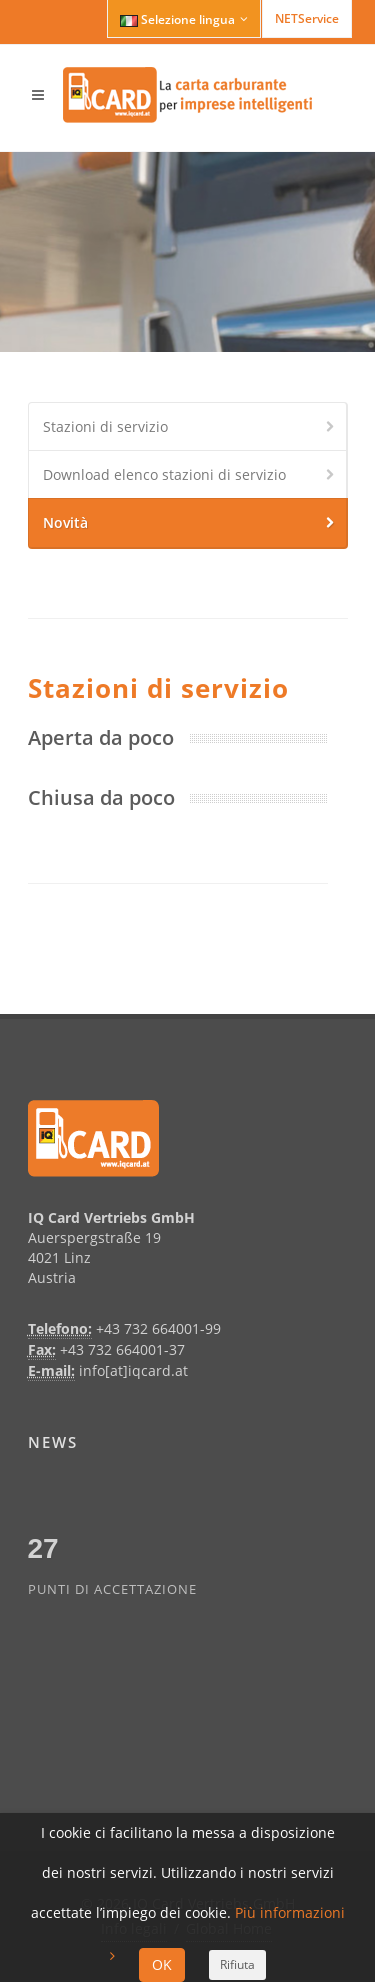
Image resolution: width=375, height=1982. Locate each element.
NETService (307, 18)
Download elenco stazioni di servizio (190, 476)
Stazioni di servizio (190, 428)
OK (162, 1964)
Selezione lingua (184, 19)
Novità (190, 524)
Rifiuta (237, 1964)
